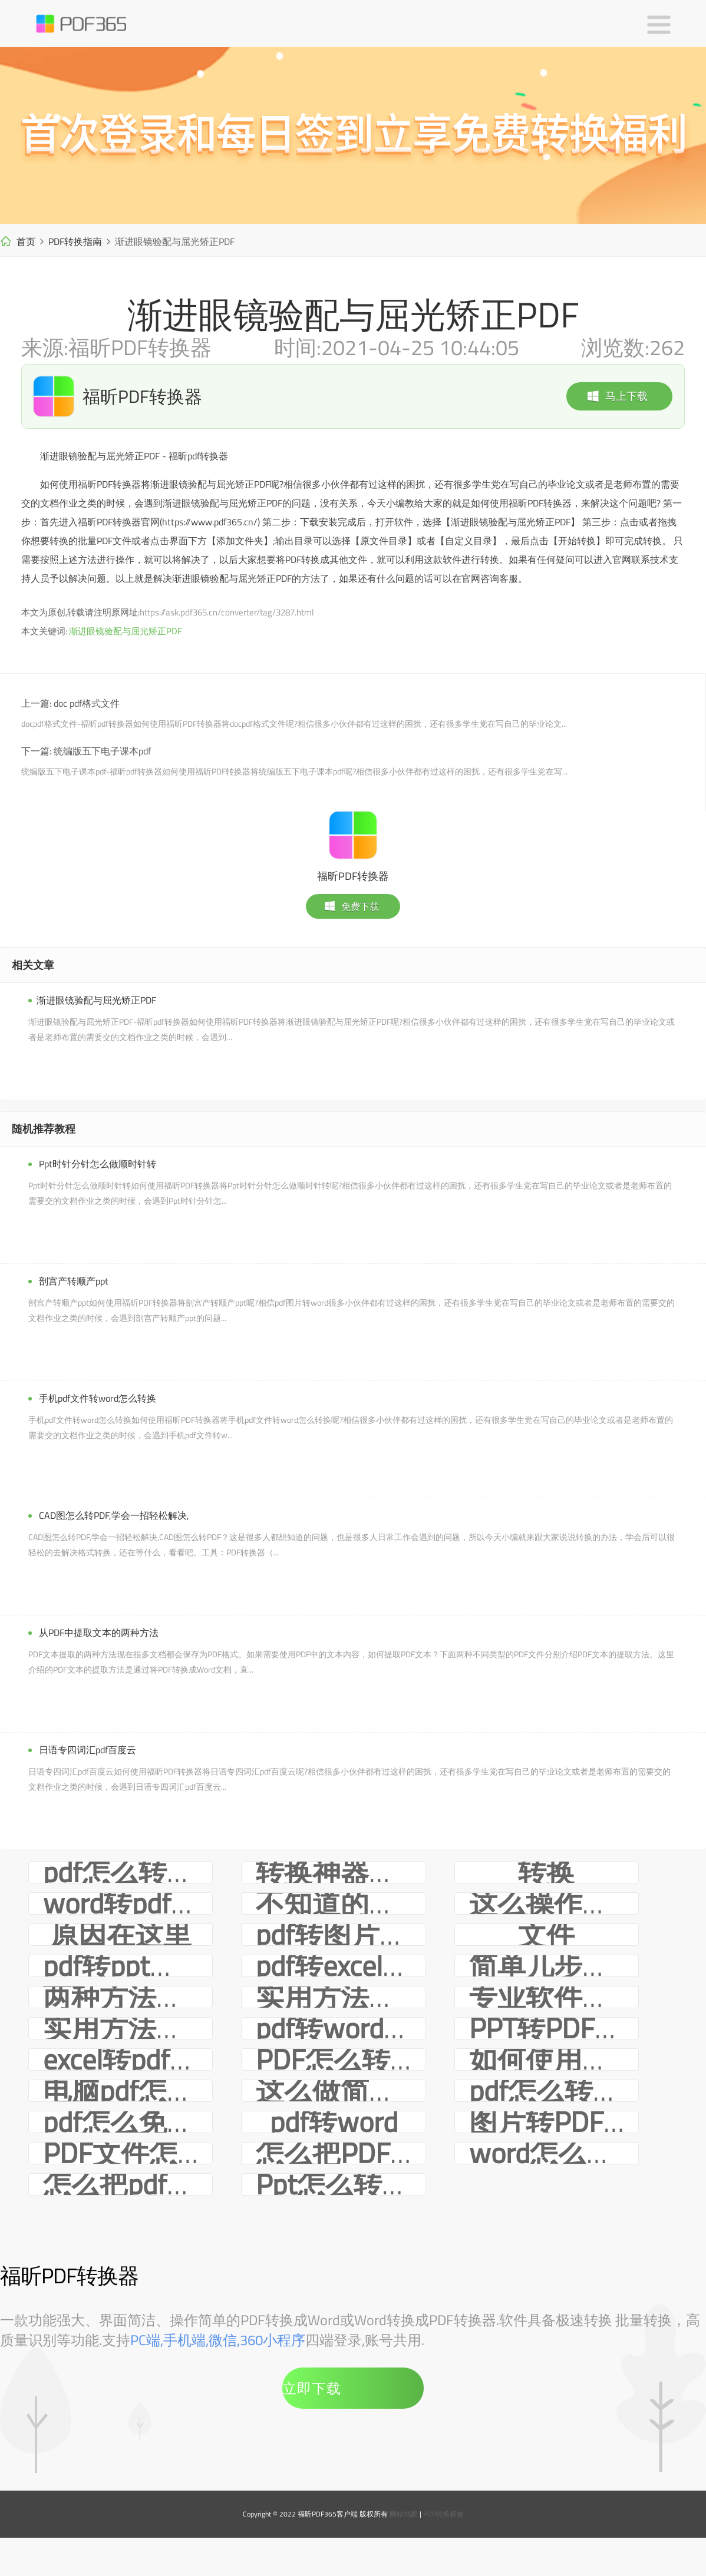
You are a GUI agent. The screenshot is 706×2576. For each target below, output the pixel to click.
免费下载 (351, 906)
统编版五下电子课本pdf (102, 751)
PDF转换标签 (443, 2513)
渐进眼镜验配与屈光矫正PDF (125, 631)
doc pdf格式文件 (87, 703)
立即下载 (311, 2388)
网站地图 (404, 2513)
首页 (26, 241)
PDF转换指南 (75, 241)
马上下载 (617, 396)
